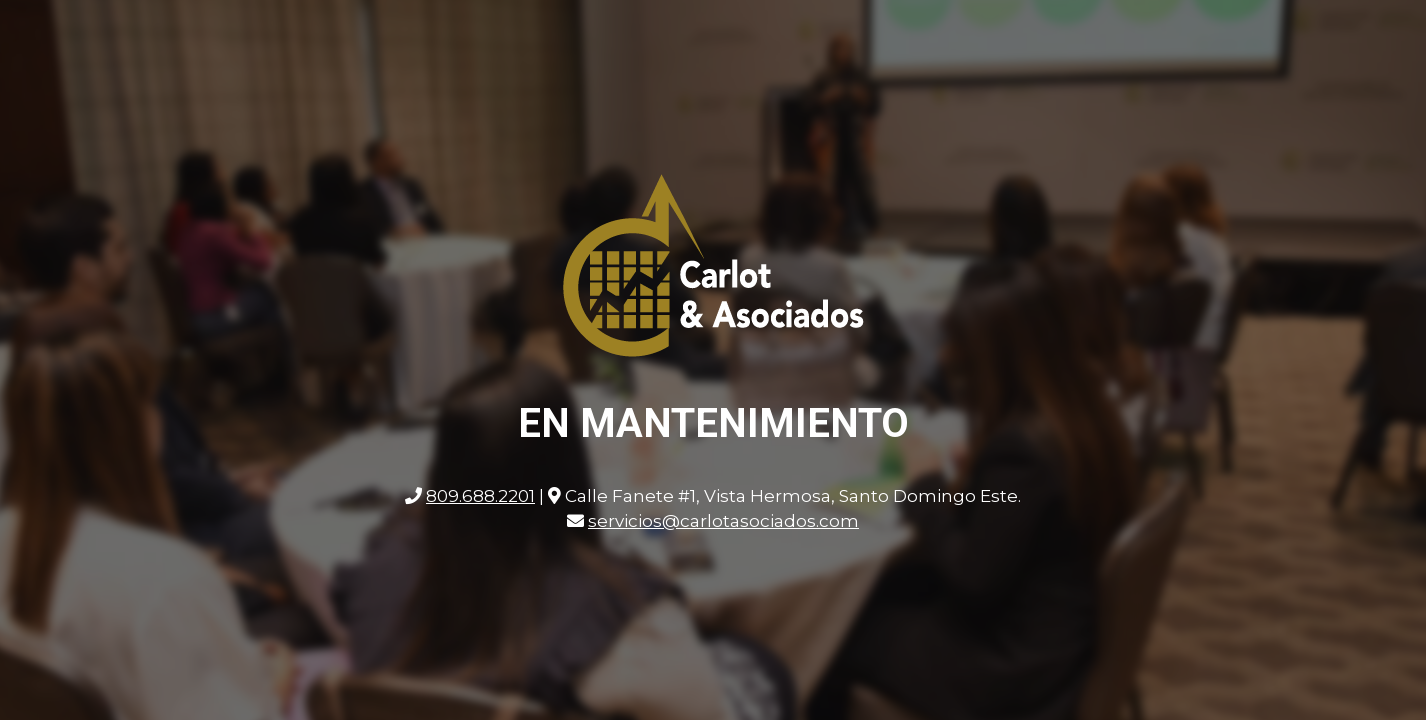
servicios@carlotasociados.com (723, 521)
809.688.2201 (480, 496)
